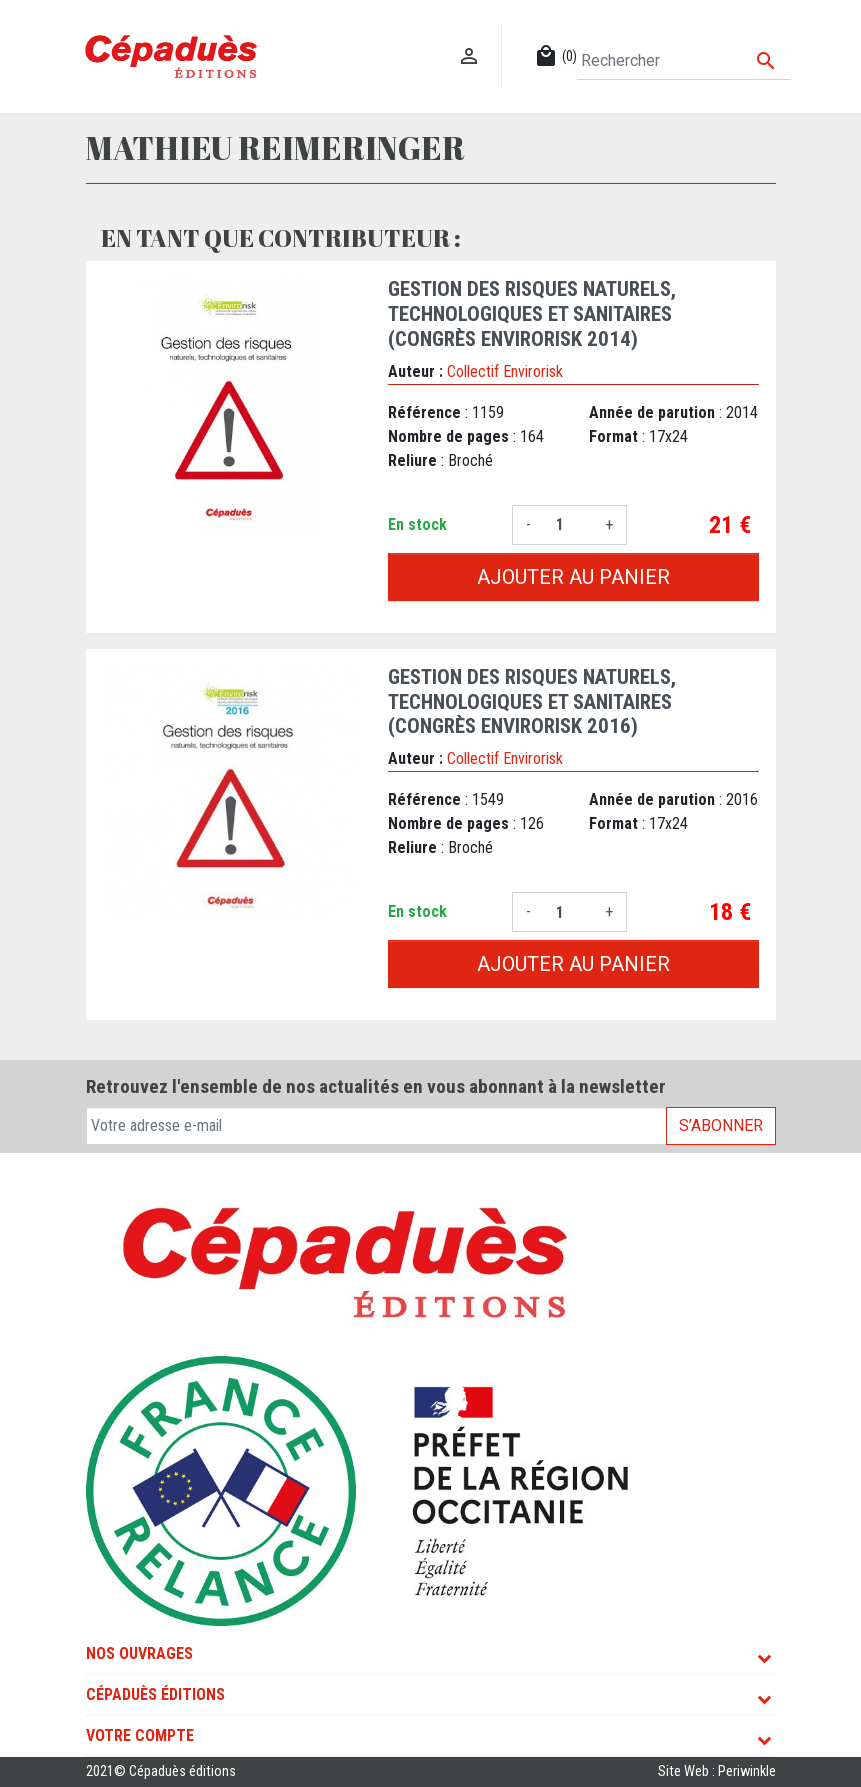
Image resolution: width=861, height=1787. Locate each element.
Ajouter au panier (573, 577)
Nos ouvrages (139, 1653)
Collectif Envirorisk (505, 371)
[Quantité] (568, 525)
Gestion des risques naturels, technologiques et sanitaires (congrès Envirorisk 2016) (532, 702)
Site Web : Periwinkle (717, 1771)
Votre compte (140, 1735)
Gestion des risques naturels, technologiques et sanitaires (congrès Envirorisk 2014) (532, 314)
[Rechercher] (683, 61)
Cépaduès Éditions (155, 1694)
